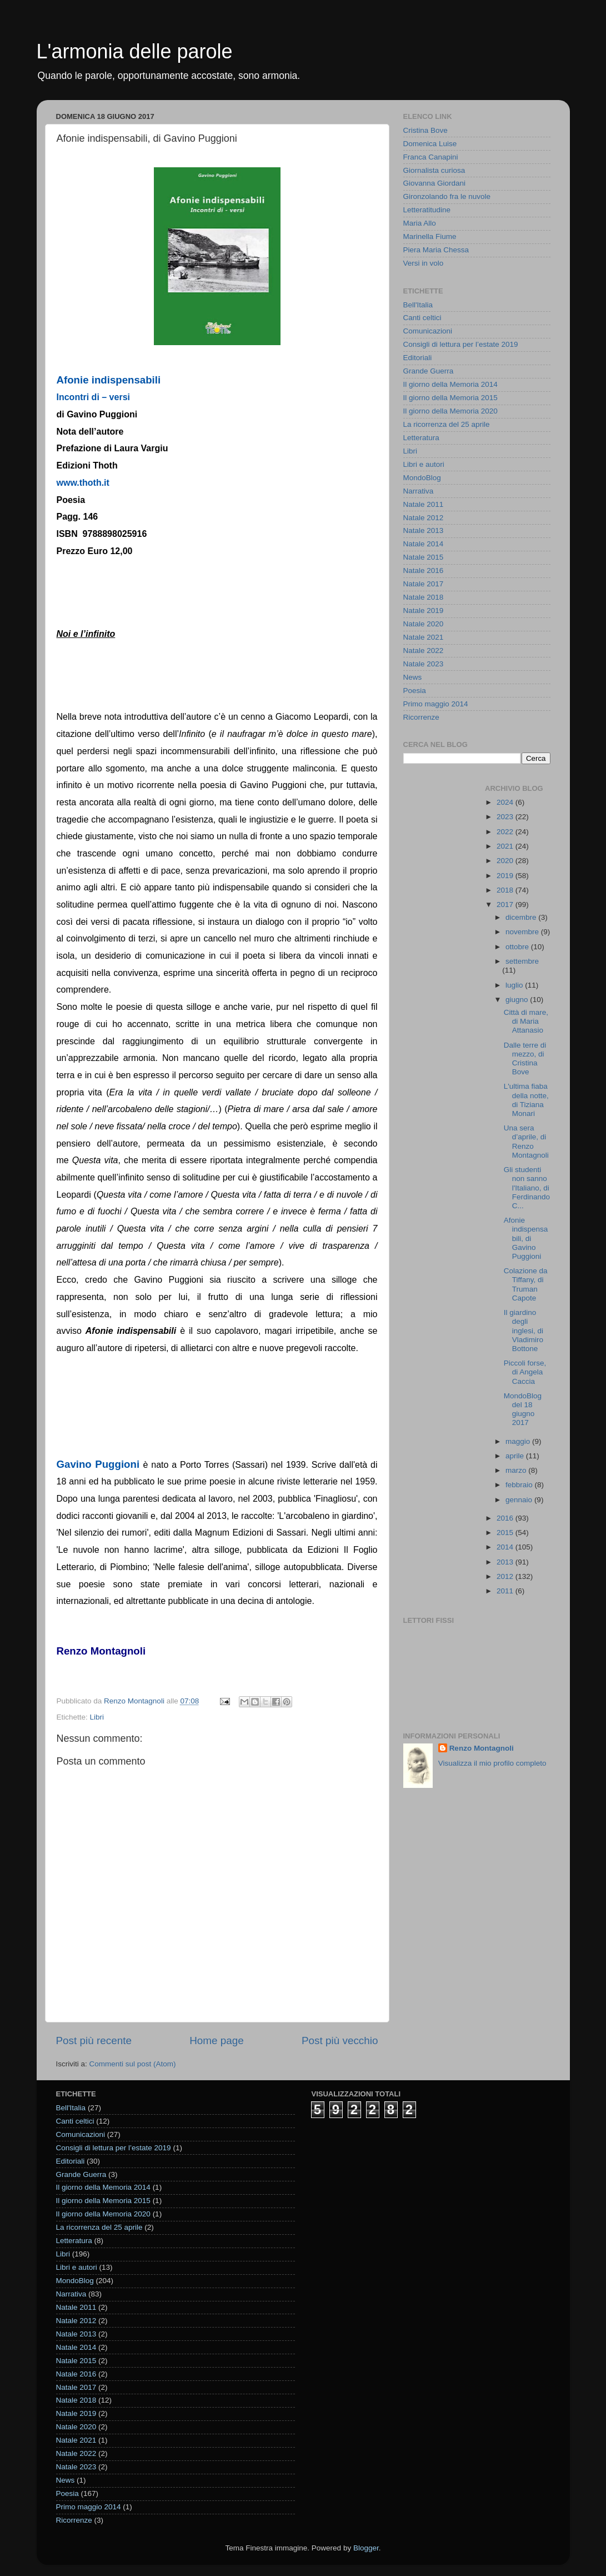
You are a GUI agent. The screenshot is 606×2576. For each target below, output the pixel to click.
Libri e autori (423, 464)
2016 (506, 1518)
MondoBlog (422, 478)
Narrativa (418, 491)
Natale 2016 (423, 570)
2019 (506, 875)
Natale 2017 (423, 584)
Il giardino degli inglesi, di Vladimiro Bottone (523, 1330)
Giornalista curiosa (434, 170)
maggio (518, 1441)
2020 (506, 860)
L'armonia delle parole (135, 51)
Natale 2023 (423, 664)
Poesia (414, 690)
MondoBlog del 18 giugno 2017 (523, 1409)
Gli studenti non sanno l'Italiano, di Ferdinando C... (527, 1187)
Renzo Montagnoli (481, 1748)
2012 (506, 1576)
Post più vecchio (340, 2040)
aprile (515, 1456)
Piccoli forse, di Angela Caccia (525, 1372)
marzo (516, 1470)
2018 (506, 890)
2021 (506, 846)
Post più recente (94, 2040)
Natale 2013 (423, 530)
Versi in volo (423, 263)
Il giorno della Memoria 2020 (450, 411)
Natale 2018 (423, 597)
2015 (506, 1532)
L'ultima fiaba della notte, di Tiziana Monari (526, 1100)
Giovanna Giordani (434, 183)
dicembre (521, 917)
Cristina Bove (425, 130)
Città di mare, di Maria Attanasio (526, 1021)
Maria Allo (419, 223)
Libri (97, 1717)
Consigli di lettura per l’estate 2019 (460, 344)
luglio (515, 985)
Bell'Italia (418, 305)
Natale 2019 (423, 610)
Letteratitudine (427, 210)
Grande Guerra (428, 371)
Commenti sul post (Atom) (132, 2064)
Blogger (366, 2548)
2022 (506, 832)
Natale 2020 (423, 624)
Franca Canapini (430, 157)
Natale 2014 (423, 544)
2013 (506, 1562)
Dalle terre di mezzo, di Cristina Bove (525, 1059)
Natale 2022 (423, 650)
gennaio (519, 1500)
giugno (517, 999)
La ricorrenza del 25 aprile (446, 424)
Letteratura (421, 438)
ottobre (518, 947)
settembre (522, 961)
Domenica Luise (430, 143)
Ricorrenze (421, 717)
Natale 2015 (423, 557)
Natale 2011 (423, 504)
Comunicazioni (428, 331)
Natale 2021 (423, 637)
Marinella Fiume (430, 236)
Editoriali (417, 357)
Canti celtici (422, 317)
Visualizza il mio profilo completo (492, 1763)
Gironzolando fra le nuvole (447, 196)
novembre (523, 932)
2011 (506, 1591)
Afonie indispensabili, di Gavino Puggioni (526, 1238)
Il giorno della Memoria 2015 (450, 397)
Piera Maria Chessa (436, 250)
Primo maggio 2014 (435, 704)
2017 (506, 904)
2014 (506, 1547)
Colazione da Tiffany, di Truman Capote (526, 1284)
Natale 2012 (423, 518)
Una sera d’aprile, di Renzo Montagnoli (526, 1141)
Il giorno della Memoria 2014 (450, 384)
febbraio (520, 1485)
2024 (506, 802)
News (412, 677)
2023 (506, 817)
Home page (216, 2040)
